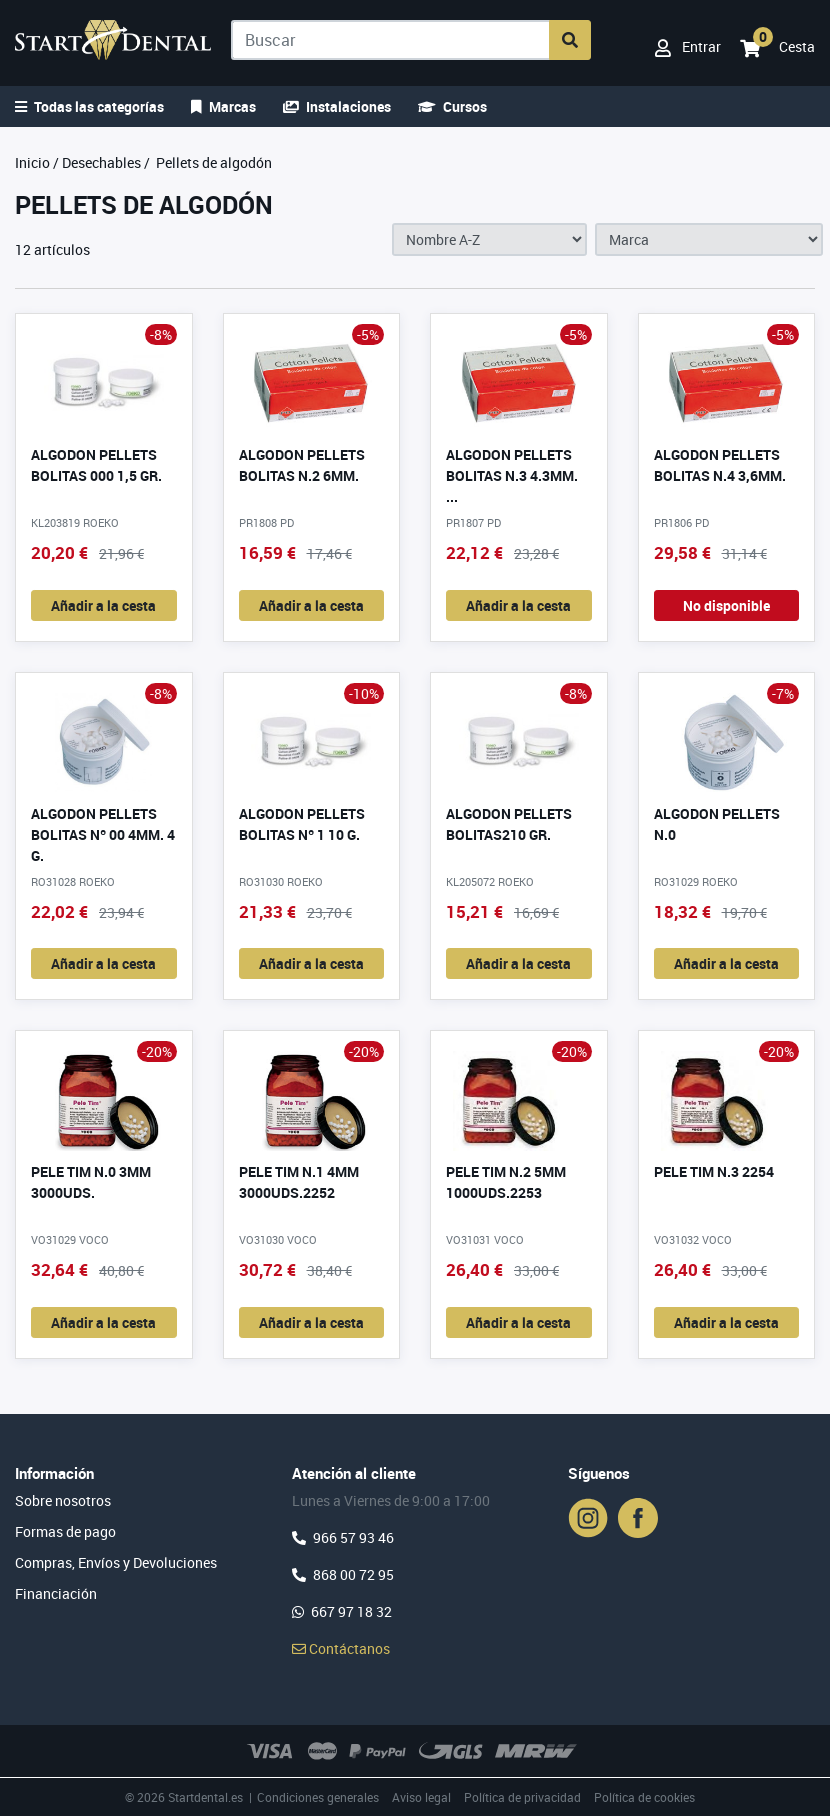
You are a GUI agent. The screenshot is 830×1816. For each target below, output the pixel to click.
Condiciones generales (318, 1797)
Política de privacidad (522, 1797)
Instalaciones (337, 106)
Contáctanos (341, 1648)
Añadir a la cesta (103, 605)
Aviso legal (421, 1797)
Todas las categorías (89, 106)
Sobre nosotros (63, 1500)
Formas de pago (65, 1531)
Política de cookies (644, 1797)
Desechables (101, 162)
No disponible (726, 605)
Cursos (452, 106)
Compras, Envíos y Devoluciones (116, 1562)
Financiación (56, 1593)
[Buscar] (391, 40)
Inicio (32, 162)
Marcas (223, 106)
